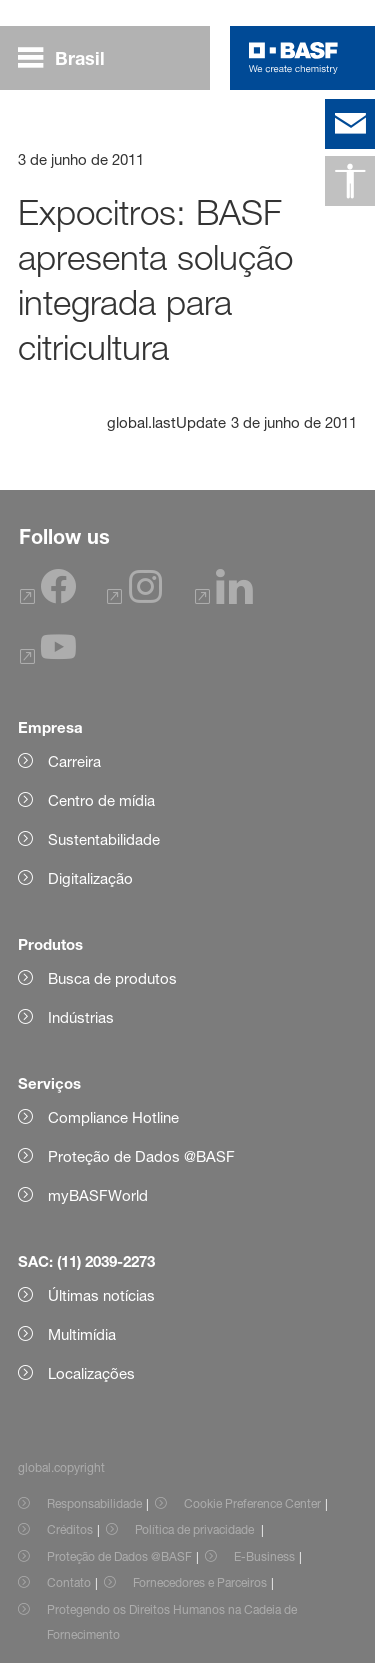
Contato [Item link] (69, 1582)
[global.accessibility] (350, 181)
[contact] (350, 124)
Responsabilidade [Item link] (94, 1503)
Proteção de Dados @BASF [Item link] (119, 1556)
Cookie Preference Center (252, 1503)
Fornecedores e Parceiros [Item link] (200, 1582)
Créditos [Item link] (70, 1529)
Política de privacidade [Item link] (196, 1529)
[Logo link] (293, 58)
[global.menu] (69, 58)
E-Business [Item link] (264, 1556)
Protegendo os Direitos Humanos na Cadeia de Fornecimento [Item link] (172, 1622)
